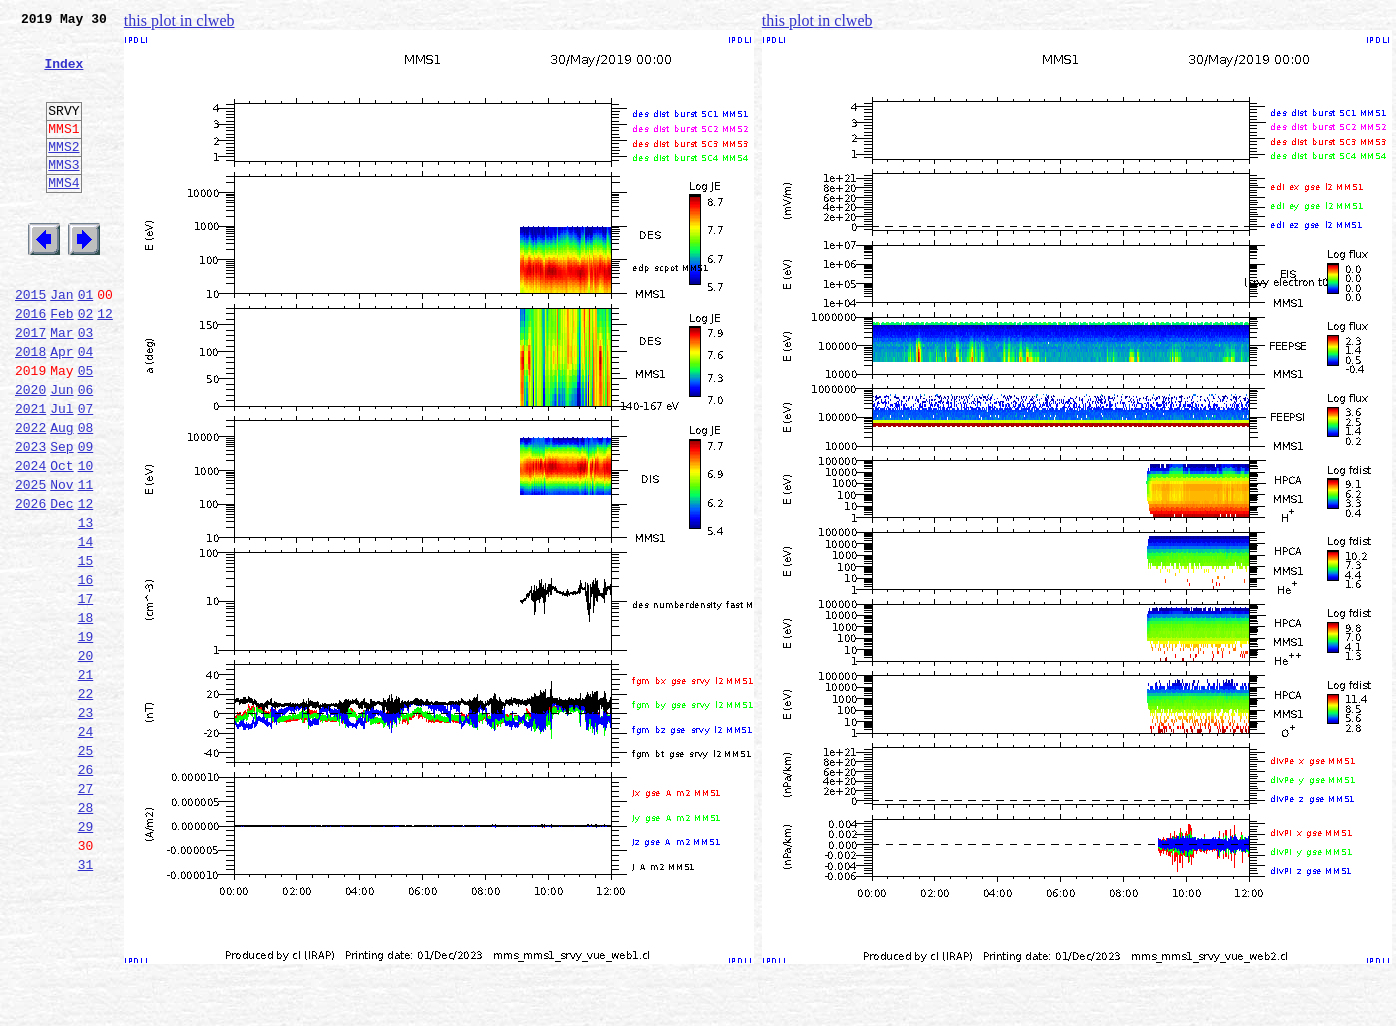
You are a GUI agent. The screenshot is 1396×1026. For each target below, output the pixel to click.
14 (86, 628)
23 (86, 826)
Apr (61, 408)
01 (86, 342)
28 (86, 936)
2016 (30, 364)
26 (86, 892)
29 (86, 958)
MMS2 (63, 173)
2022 (30, 496)
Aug (61, 496)
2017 (30, 386)
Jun (61, 452)
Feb (61, 364)
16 (86, 672)
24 (86, 848)
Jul (61, 474)
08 (86, 496)
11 (86, 562)
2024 (30, 540)
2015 (30, 342)
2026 (30, 584)
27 (86, 914)
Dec (61, 584)
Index (63, 75)
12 (105, 364)
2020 (30, 452)
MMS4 (63, 215)
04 (86, 408)
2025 (30, 562)
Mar (61, 386)
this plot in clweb (179, 20)
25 (86, 870)
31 (86, 1002)
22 (86, 804)
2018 (30, 408)
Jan (61, 342)
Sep (61, 518)
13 (86, 606)
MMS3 (63, 194)
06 (86, 452)
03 (86, 386)
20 (86, 760)
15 (86, 650)
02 (86, 364)
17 (86, 694)
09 (86, 518)
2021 (30, 474)
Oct (61, 540)
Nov (61, 562)
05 (86, 430)
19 (86, 738)
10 (86, 540)
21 (86, 782)
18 (86, 716)
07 (86, 474)
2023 (30, 518)
